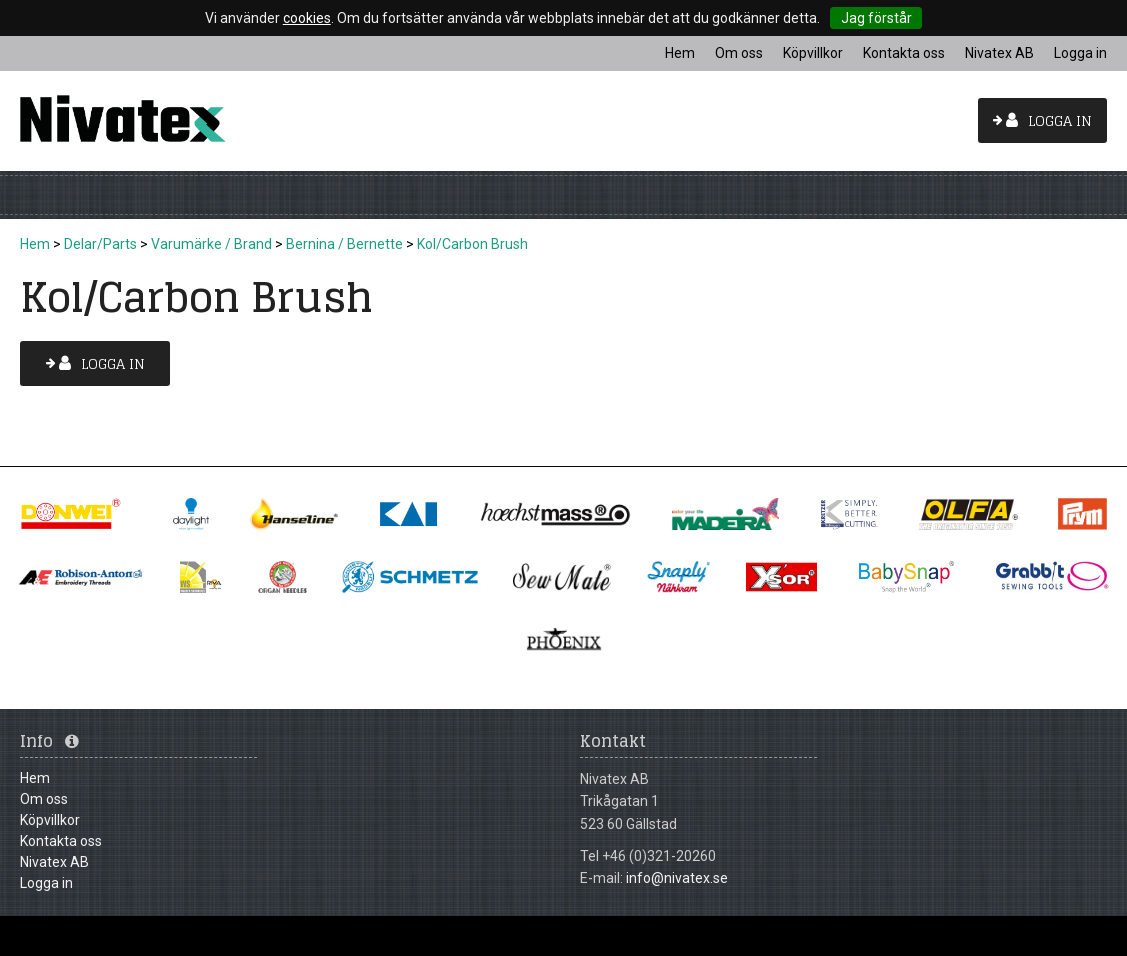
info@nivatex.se (677, 878)
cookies (307, 18)
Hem (35, 244)
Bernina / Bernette (344, 244)
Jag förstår (876, 18)
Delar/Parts (100, 244)
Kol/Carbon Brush (472, 244)
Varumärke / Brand (211, 244)
